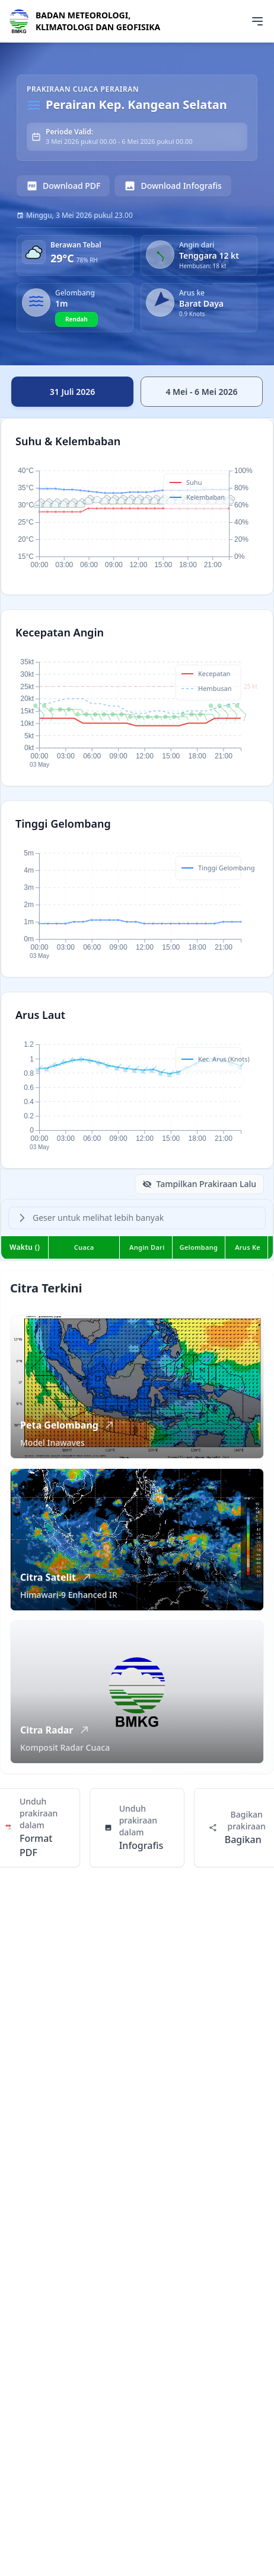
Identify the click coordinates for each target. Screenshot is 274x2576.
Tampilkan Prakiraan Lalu (199, 1183)
